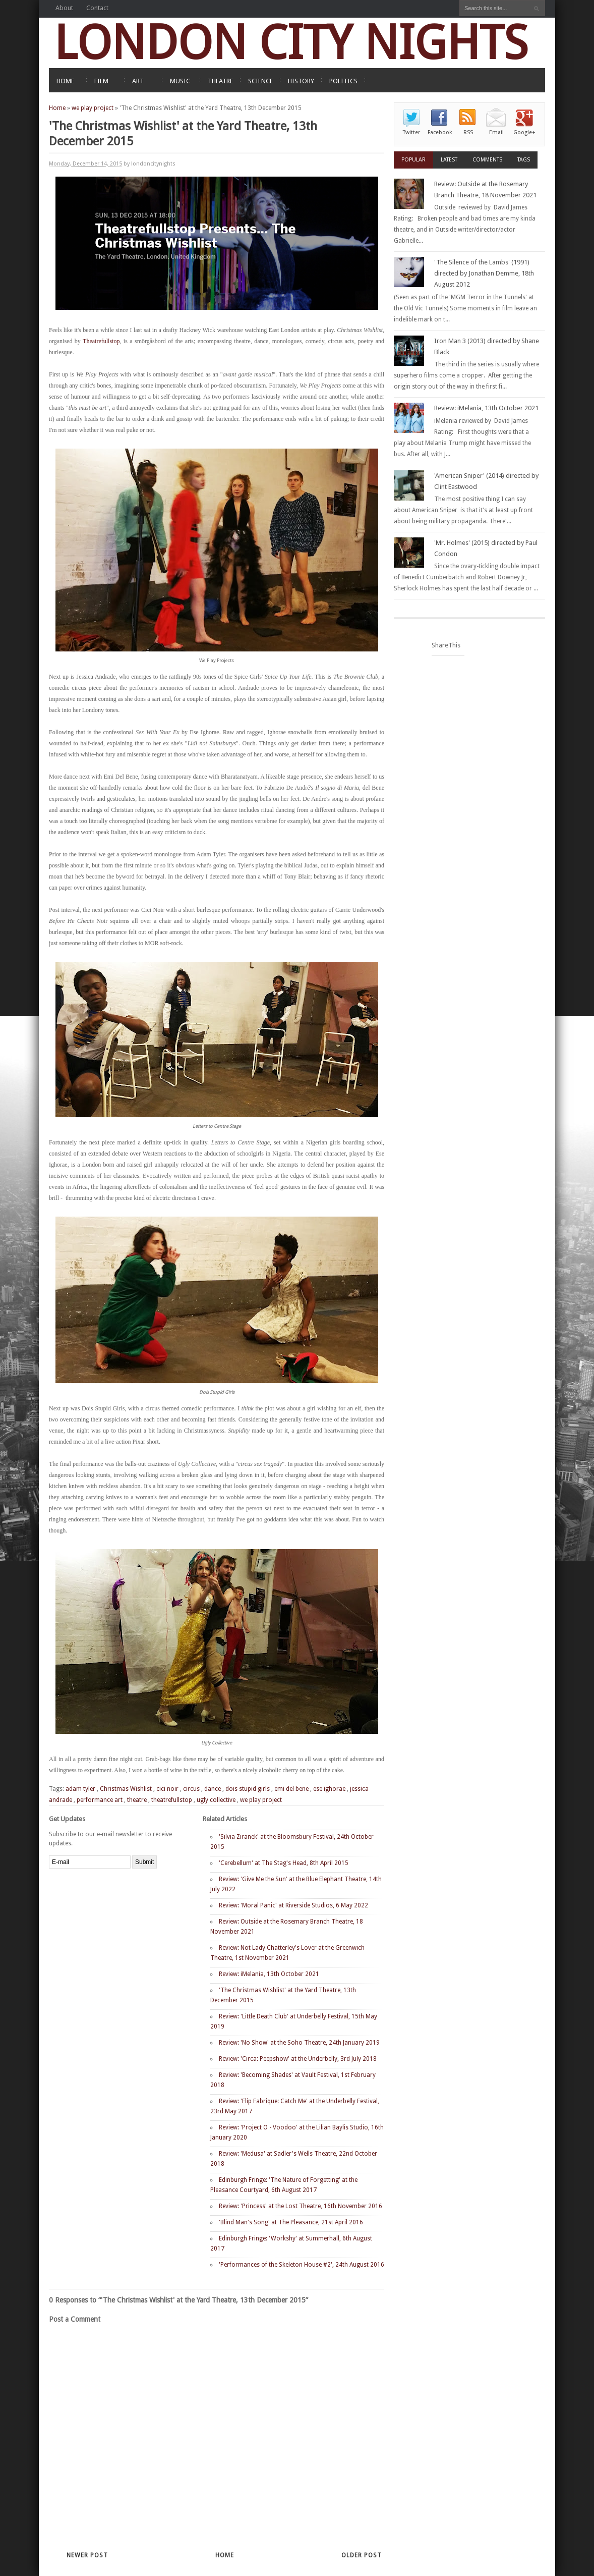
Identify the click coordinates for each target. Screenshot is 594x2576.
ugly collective (216, 1799)
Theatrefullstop (101, 341)
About (64, 8)
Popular (413, 159)
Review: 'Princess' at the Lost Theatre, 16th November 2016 (300, 2206)
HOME (65, 81)
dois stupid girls (247, 1788)
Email (496, 132)
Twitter (411, 132)
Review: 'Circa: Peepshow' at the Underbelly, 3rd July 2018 (298, 2058)
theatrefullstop (171, 1799)
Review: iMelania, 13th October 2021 (269, 1974)
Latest (449, 159)
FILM (101, 81)
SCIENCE (260, 81)
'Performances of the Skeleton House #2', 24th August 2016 (301, 2264)
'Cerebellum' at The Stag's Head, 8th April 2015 (283, 1863)
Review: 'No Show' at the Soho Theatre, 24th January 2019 (299, 2042)
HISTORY (301, 81)
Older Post (361, 2555)
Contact (97, 8)
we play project (92, 108)
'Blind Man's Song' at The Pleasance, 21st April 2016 (291, 2222)
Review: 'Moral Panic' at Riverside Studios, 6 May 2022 (293, 1905)
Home (57, 108)
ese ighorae (329, 1788)
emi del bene (291, 1788)
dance (212, 1788)
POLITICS (343, 81)
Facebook (440, 132)
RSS (468, 132)
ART (138, 81)
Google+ (524, 132)
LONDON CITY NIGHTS (291, 42)
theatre (137, 1799)
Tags (523, 159)
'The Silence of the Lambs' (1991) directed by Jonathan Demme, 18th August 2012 (484, 273)
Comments (487, 159)
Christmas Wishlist (126, 1788)
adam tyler (80, 1788)
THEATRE (220, 81)
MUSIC (180, 81)
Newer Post (87, 2555)
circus (191, 1788)
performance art (100, 1799)
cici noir (167, 1788)
